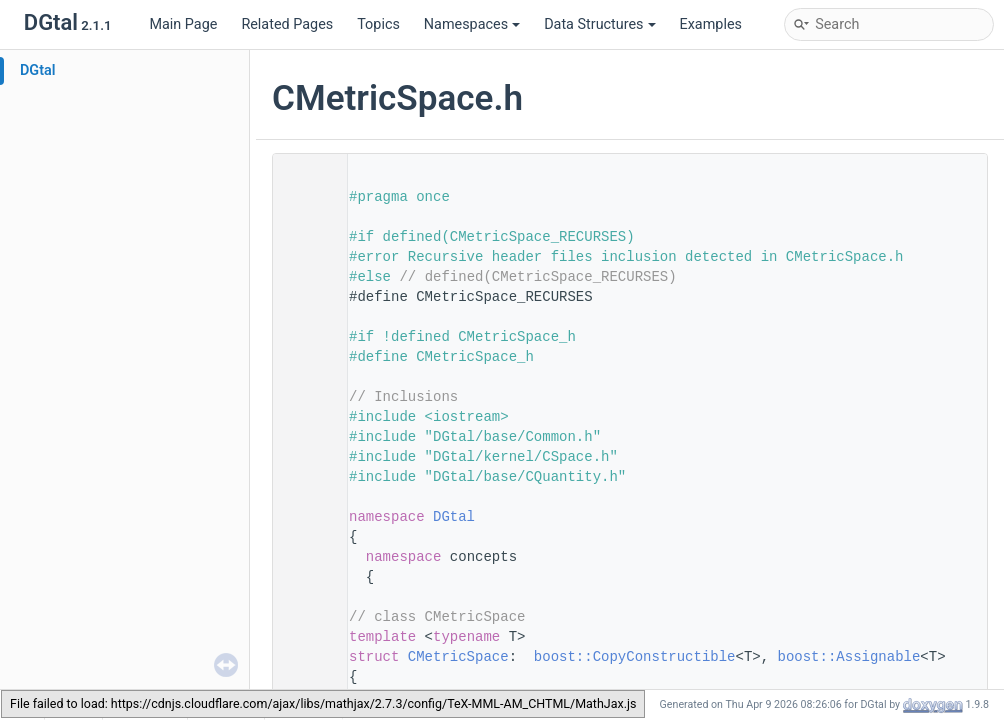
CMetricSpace (458, 657)
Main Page (183, 24)
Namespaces (472, 24)
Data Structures (599, 24)
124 (304, 657)
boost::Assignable (849, 657)
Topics (378, 24)
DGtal (38, 70)
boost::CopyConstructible (635, 657)
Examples (711, 24)
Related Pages (287, 24)
